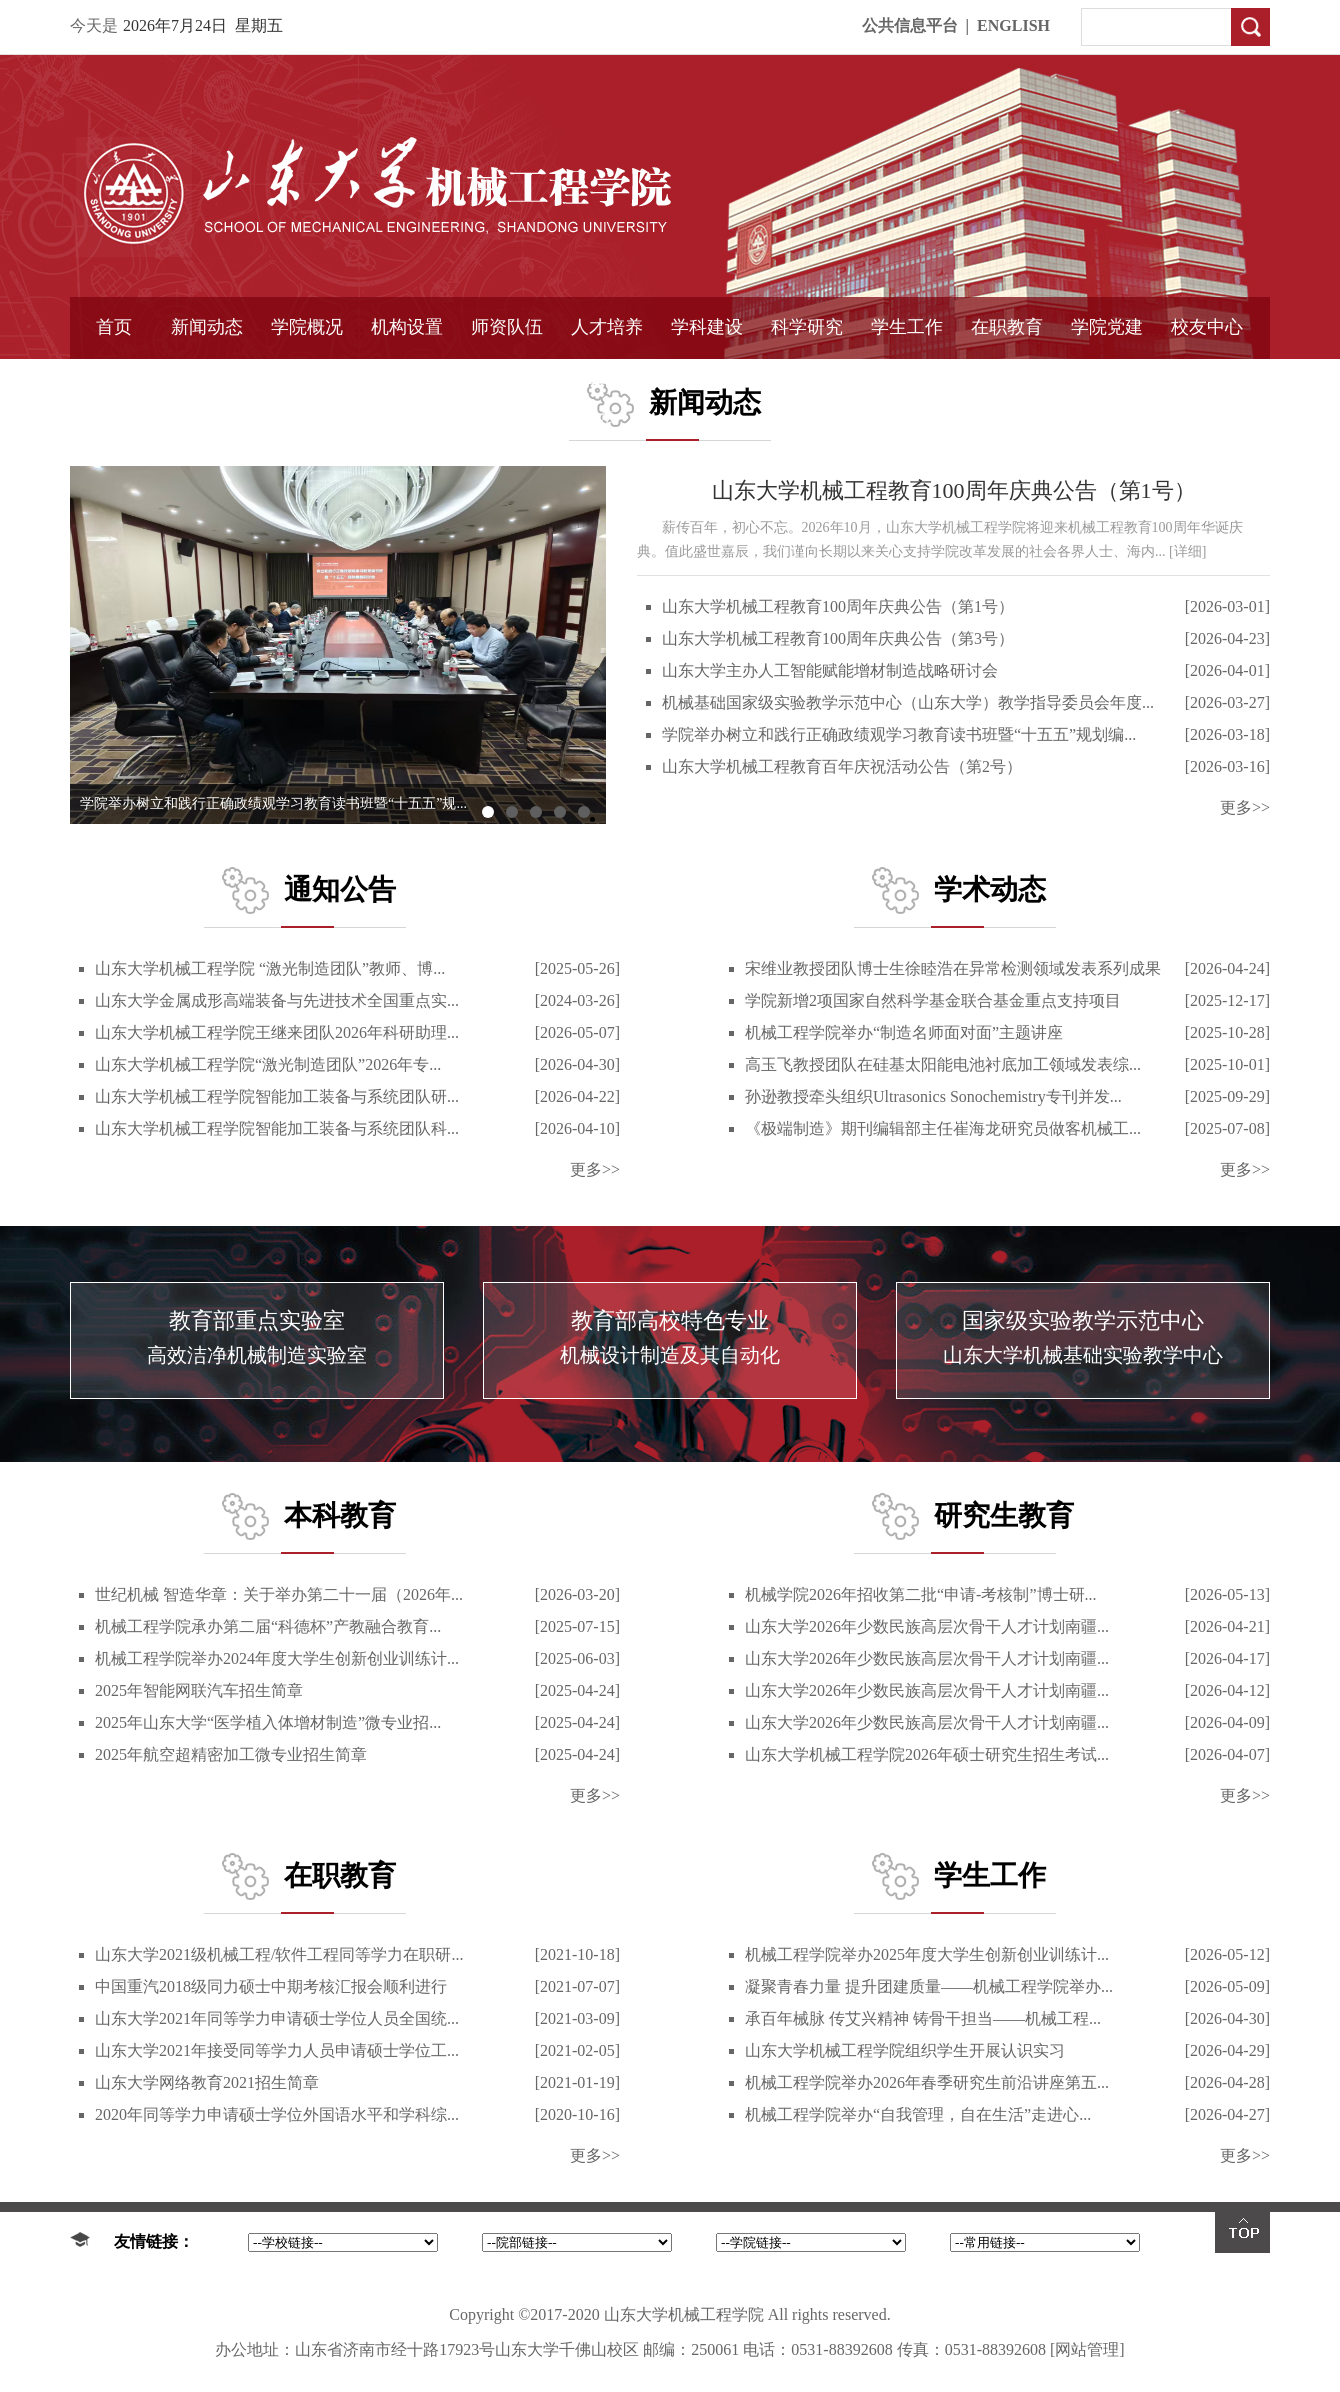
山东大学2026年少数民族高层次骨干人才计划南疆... (927, 1626)
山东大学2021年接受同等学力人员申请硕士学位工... (277, 2050)
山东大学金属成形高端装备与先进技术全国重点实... (277, 1000)
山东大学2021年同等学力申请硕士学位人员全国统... (277, 2018)
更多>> (1245, 807)
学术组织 (407, 377)
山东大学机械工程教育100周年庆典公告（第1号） (954, 490)
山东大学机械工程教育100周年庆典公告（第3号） (838, 638)
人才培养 (607, 327)
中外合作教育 (1007, 377)
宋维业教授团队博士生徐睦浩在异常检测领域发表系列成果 (953, 968)
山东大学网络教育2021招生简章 (207, 2082)
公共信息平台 (910, 25)
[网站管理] (1087, 2349)
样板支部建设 (1107, 377)
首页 (114, 327)
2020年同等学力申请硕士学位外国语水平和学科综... (277, 2114)
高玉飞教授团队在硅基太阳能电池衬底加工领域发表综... (943, 1064)
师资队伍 (507, 327)
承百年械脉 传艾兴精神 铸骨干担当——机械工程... (923, 2018)
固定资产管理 (807, 377)
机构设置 (407, 327)
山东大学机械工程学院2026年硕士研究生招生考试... (927, 1754)
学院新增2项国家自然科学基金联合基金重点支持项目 (933, 1000)
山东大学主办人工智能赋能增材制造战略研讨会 (830, 670)
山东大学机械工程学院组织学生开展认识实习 (905, 2050)
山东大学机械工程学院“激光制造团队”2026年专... (268, 1064)
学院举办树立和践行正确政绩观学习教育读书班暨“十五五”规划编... (899, 734)
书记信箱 (307, 377)
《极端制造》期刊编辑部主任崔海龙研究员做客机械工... (943, 1128)
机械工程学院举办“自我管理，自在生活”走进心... (918, 2114)
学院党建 (1107, 327)
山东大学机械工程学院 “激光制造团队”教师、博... (270, 968)
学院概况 (307, 327)
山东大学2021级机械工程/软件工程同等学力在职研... (279, 1954)
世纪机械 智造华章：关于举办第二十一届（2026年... (279, 1594)
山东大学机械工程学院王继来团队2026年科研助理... (277, 1032)
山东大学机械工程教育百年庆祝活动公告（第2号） (842, 766)
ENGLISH (1013, 25)
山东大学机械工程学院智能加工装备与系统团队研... (277, 1096)
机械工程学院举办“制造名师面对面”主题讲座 (904, 1032)
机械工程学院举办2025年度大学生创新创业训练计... (927, 1954)
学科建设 (707, 327)
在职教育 (1007, 327)
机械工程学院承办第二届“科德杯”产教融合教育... (268, 1626)
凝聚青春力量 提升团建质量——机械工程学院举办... (929, 1986)
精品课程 (607, 377)
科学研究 (807, 327)
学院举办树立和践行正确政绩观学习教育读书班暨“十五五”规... (273, 803)
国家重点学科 (707, 377)
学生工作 (907, 327)
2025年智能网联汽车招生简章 (199, 1690)
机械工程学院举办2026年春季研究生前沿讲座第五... (927, 2082)
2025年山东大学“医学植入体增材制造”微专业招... (268, 1722)
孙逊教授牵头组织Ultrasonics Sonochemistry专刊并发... (933, 1096)
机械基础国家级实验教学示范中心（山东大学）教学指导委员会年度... (908, 702)
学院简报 (207, 377)
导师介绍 (507, 377)
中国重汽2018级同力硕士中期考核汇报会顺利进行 (271, 1986)
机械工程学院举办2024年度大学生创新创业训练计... (277, 1658)
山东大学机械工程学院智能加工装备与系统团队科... (277, 1128)
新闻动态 (207, 327)
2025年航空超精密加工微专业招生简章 (231, 1754)
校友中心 (1207, 327)
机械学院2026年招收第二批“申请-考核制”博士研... (921, 1594)
